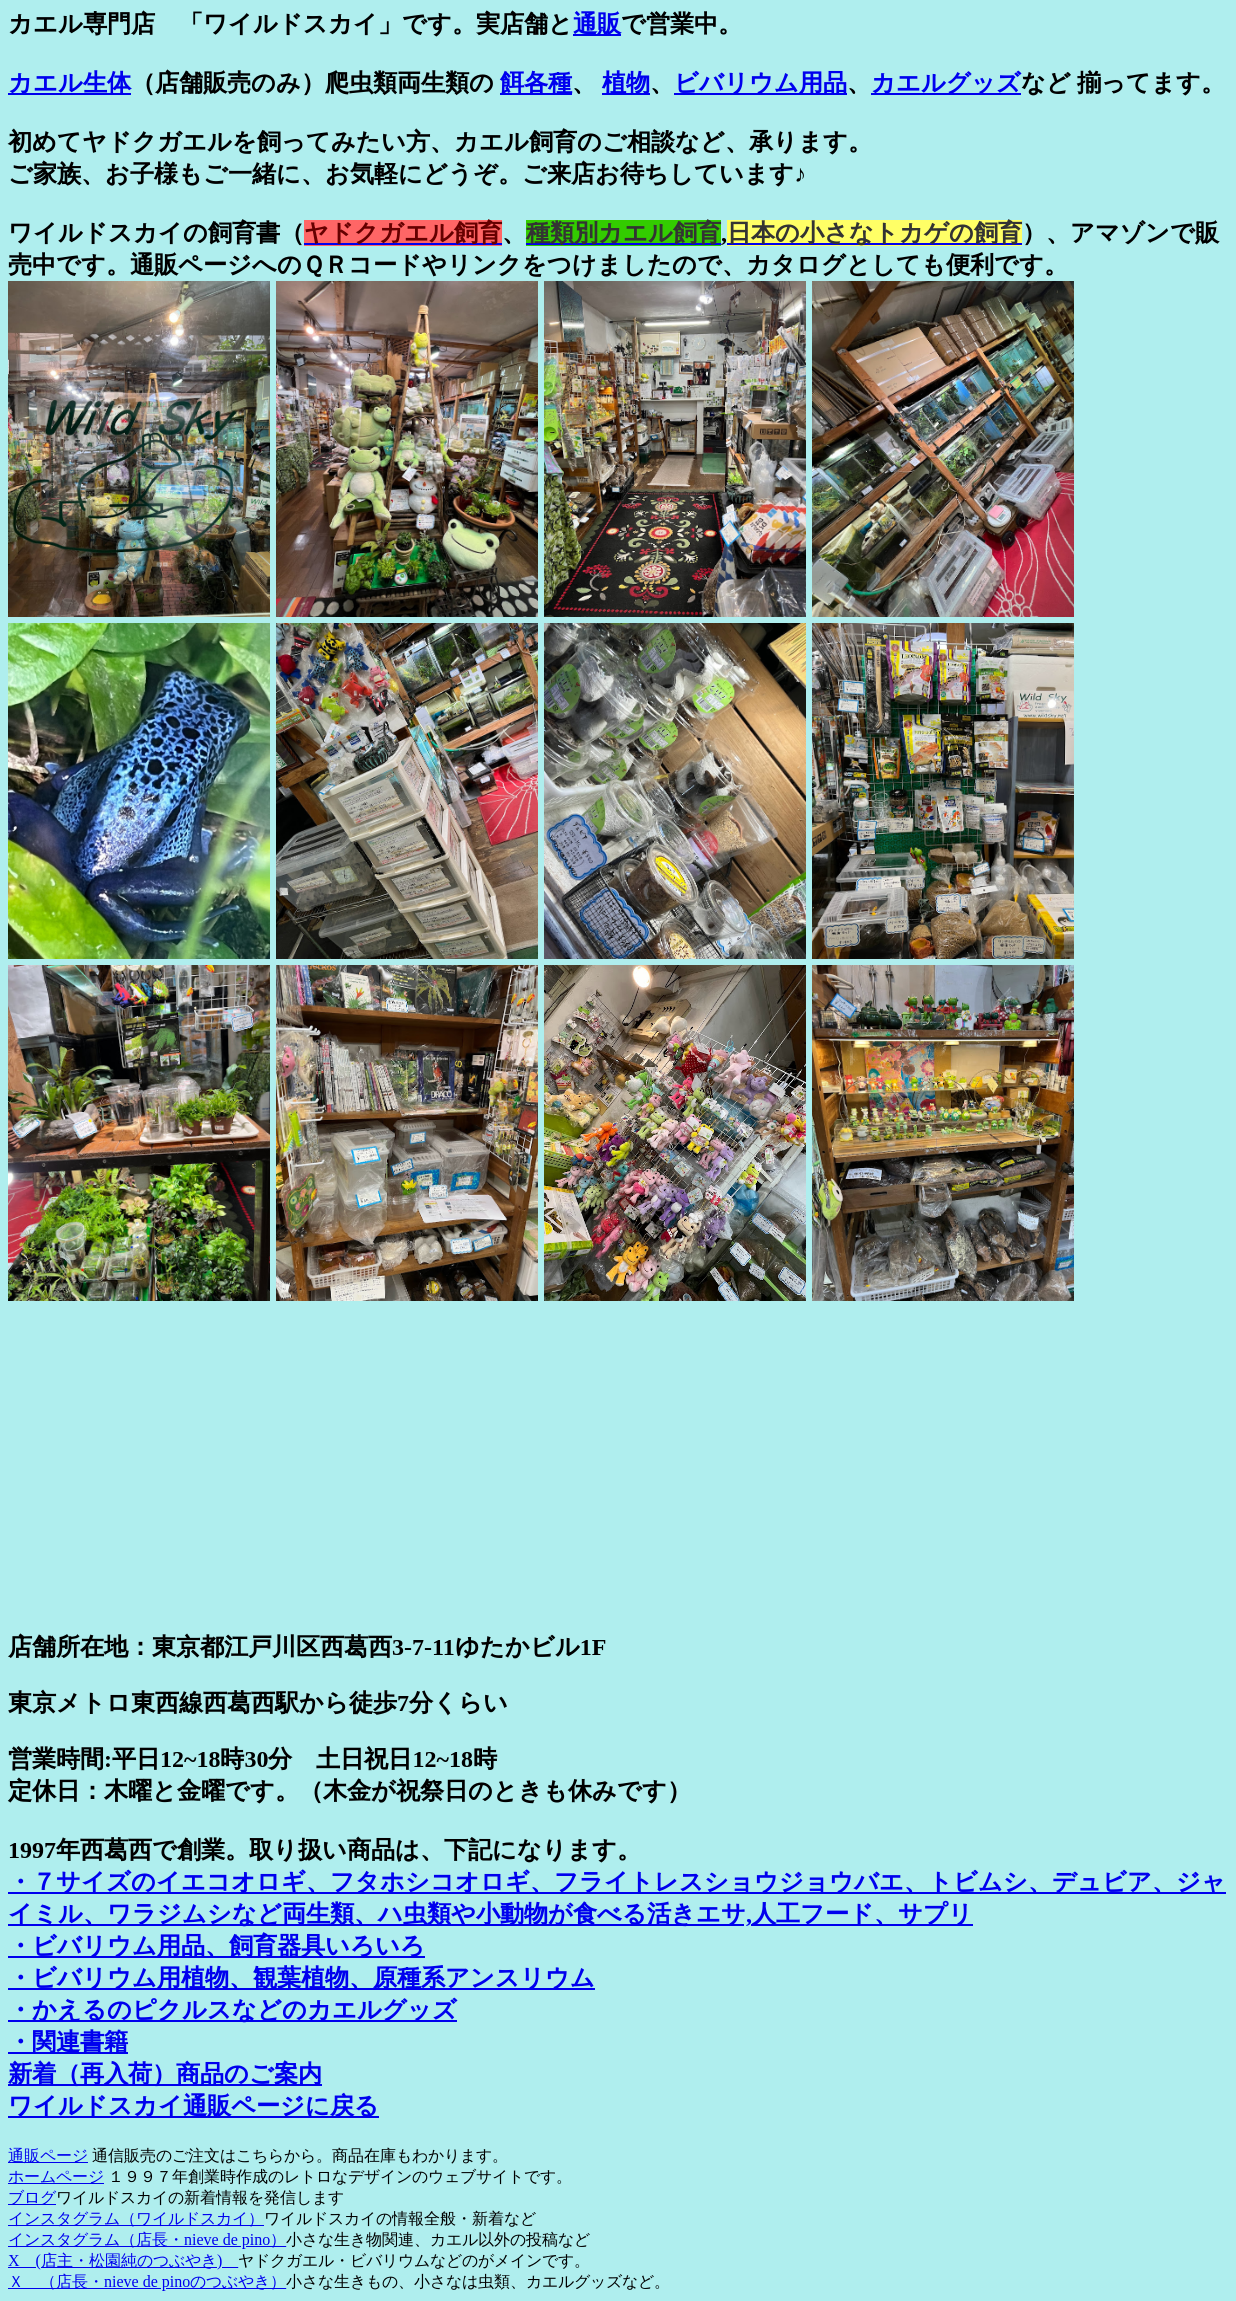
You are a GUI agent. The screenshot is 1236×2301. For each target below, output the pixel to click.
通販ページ (48, 2155)
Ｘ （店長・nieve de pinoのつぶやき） (147, 2281)
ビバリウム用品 (760, 83)
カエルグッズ (946, 83)
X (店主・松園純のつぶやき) (123, 2260)
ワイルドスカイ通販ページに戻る (193, 2106)
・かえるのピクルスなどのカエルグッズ (232, 2010)
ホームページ (56, 2176)
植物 (626, 83)
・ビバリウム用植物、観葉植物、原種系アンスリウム (301, 1978)
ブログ (32, 2197)
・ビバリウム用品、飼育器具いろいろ (216, 1946)
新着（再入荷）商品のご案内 (165, 2074)
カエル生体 (69, 83)
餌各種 (536, 83)
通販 (597, 24)
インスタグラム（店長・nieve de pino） (147, 2239)
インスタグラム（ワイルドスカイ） (136, 2218)
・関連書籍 (68, 2042)
